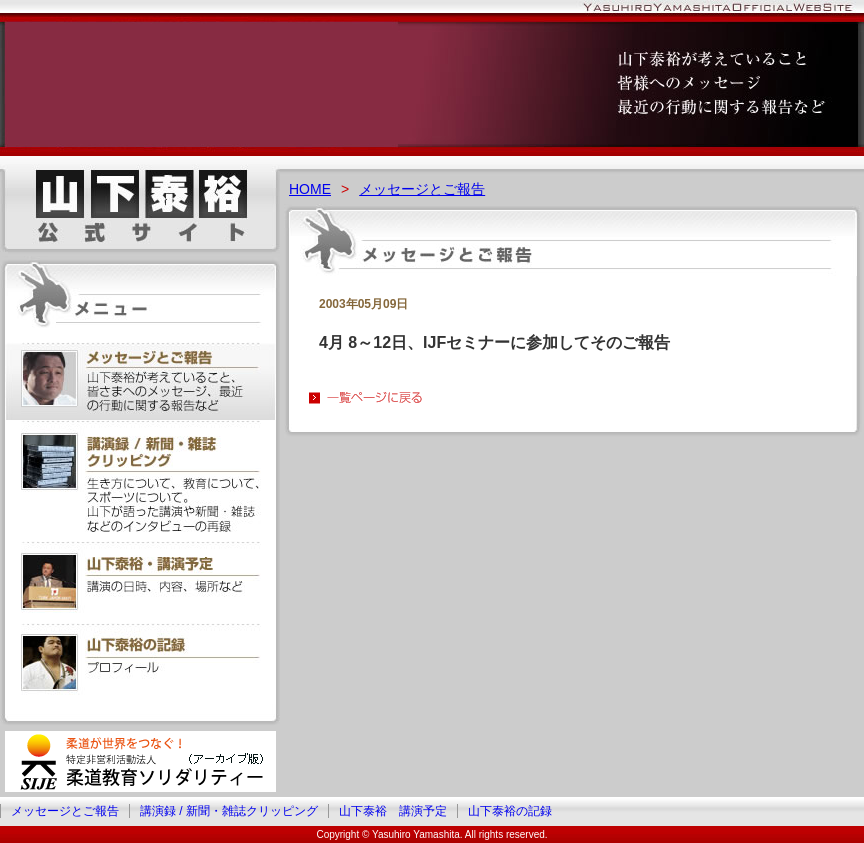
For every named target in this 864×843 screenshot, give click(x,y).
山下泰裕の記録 (510, 811)
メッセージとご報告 (422, 189)
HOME (310, 189)
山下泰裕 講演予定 (393, 811)
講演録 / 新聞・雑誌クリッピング (229, 811)
